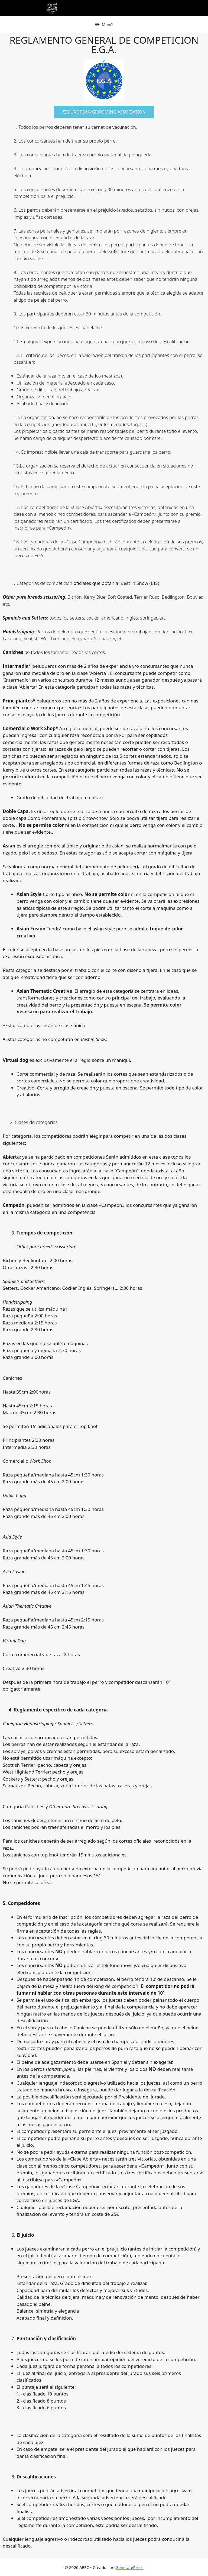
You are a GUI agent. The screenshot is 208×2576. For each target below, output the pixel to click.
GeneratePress (129, 2567)
